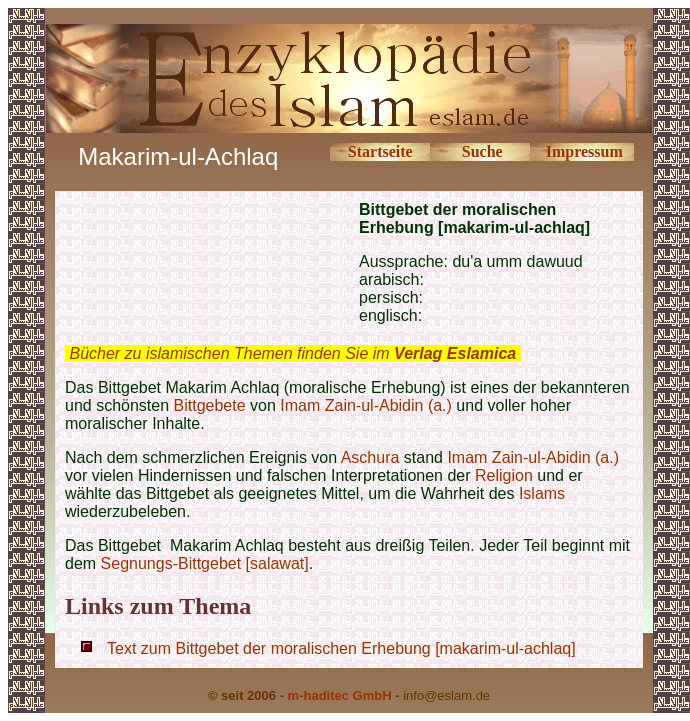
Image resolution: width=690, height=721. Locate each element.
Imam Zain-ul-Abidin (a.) (366, 405)
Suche (482, 151)
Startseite (380, 151)
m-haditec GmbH (340, 695)
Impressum (584, 151)
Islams (542, 493)
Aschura (370, 457)
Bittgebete (210, 405)
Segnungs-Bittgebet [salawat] (205, 563)
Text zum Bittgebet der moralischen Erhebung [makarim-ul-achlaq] (341, 648)
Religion (504, 475)
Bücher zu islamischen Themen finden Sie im (292, 353)
